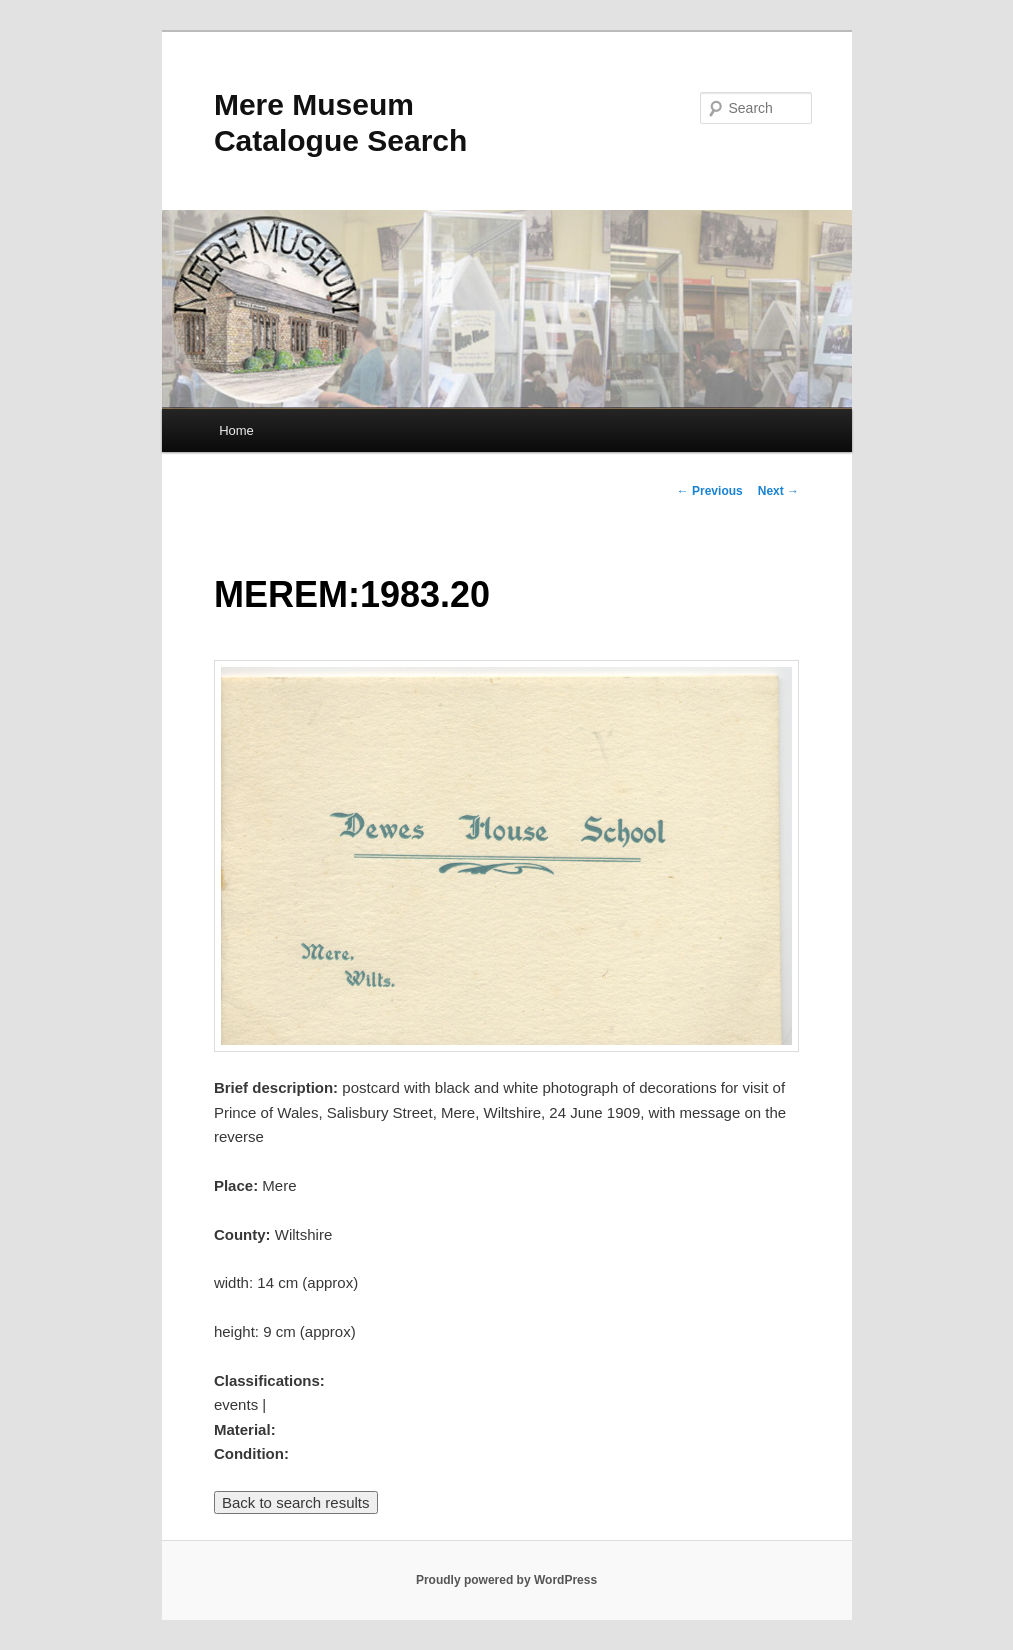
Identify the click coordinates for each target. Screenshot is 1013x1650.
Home (236, 430)
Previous (710, 491)
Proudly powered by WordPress (506, 1580)
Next (778, 491)
